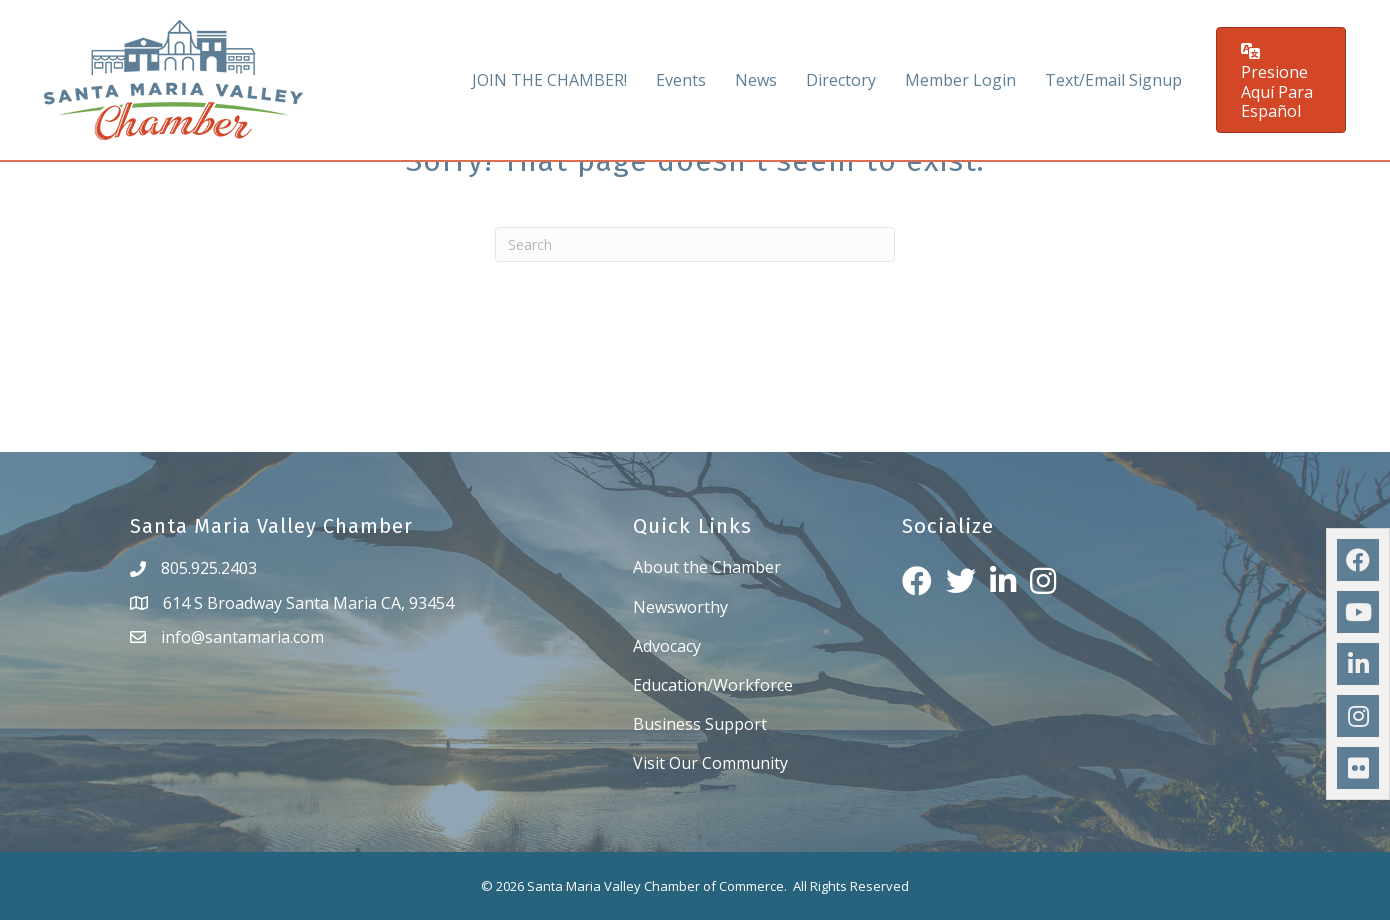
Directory (841, 80)
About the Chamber (707, 567)
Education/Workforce (713, 685)
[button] (1281, 80)
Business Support (700, 724)
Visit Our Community (710, 763)
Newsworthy (680, 607)
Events (681, 80)
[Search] (695, 244)
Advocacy (667, 646)
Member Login (960, 80)
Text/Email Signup (1113, 80)
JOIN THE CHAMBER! (549, 80)
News (756, 80)
